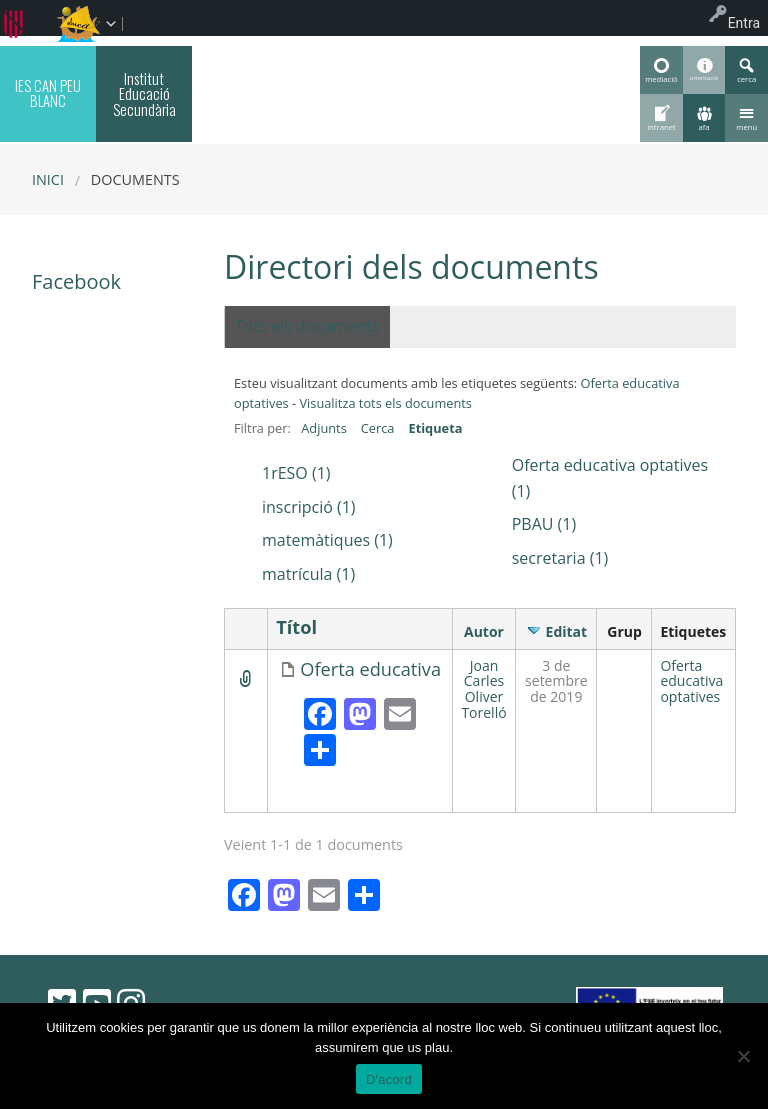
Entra (744, 23)
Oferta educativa (370, 669)
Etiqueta (435, 428)
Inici (48, 179)
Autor (484, 631)
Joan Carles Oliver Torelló (483, 689)
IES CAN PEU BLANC (48, 93)
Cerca (378, 428)
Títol (296, 627)
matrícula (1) (308, 574)
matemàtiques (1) (327, 540)
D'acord (389, 1079)
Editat (567, 631)
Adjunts (324, 428)
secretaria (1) (560, 558)
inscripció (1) (309, 507)
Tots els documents (307, 326)
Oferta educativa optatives (691, 681)
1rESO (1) (296, 473)
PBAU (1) (544, 524)
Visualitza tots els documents (385, 403)
